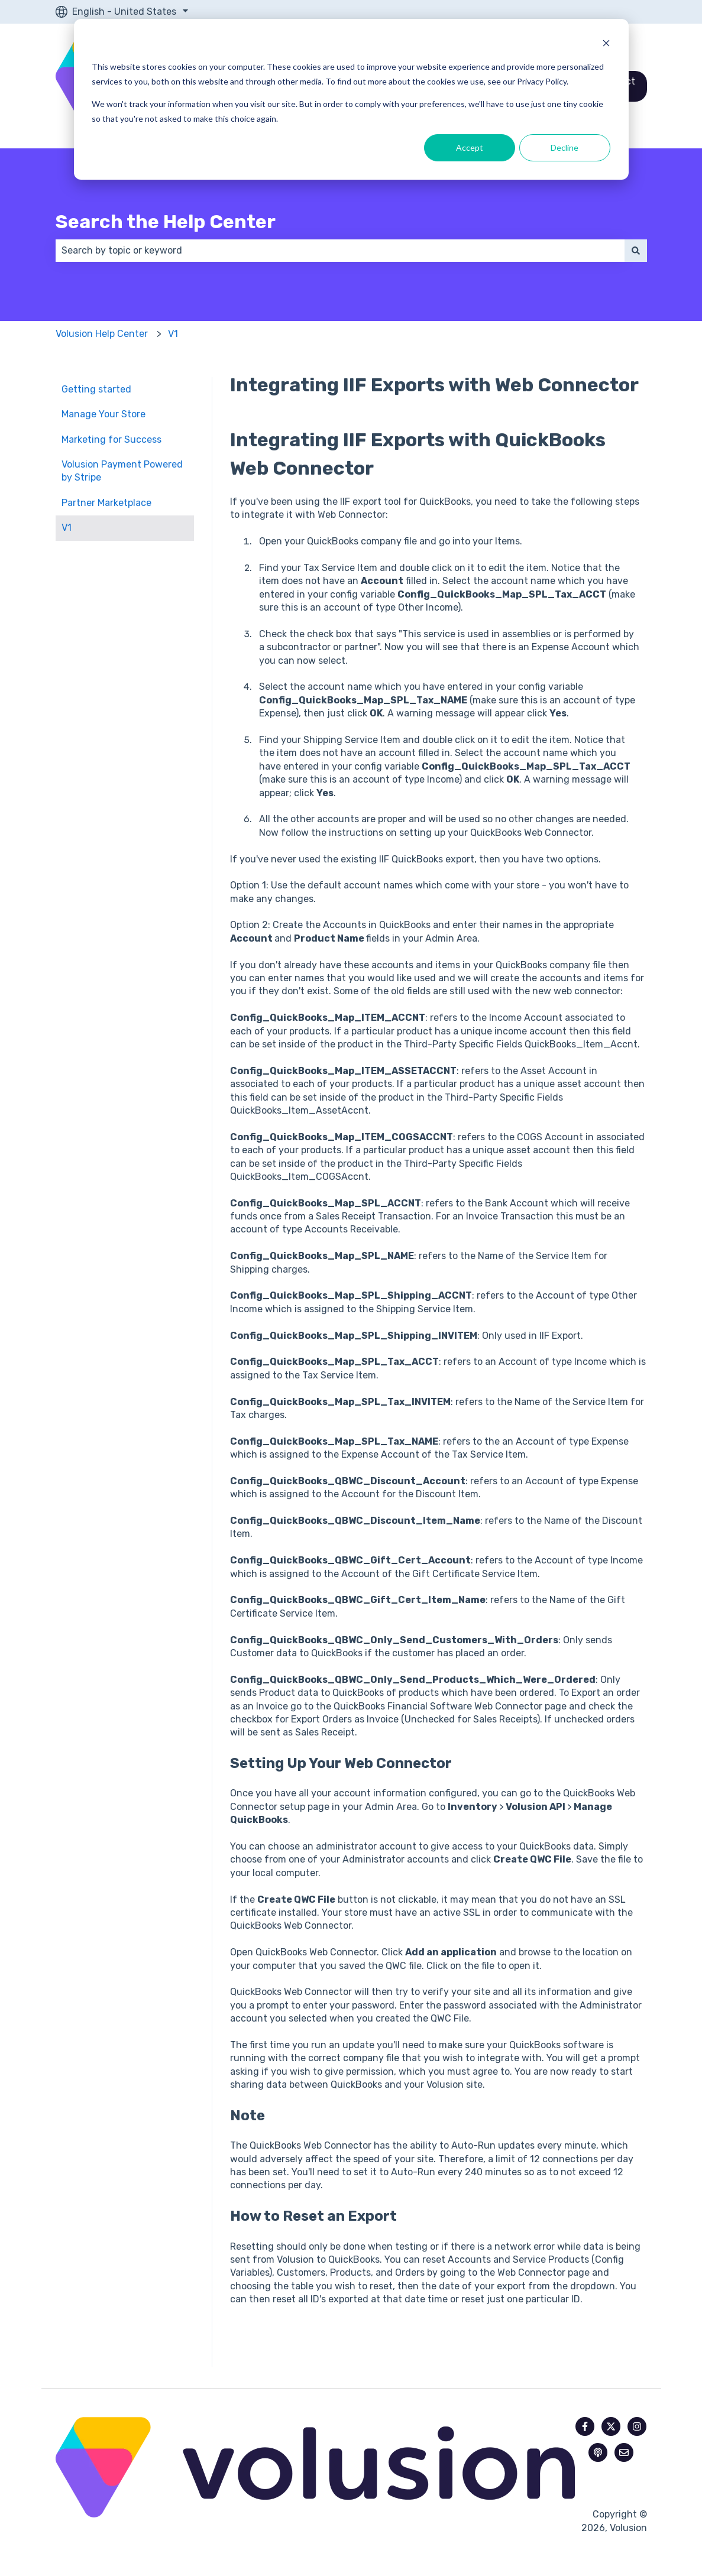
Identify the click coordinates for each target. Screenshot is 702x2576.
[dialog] (351, 99)
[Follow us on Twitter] (610, 2426)
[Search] (636, 250)
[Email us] (623, 2452)
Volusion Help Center (102, 333)
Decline (564, 147)
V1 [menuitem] (67, 527)
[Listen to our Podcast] (597, 2452)
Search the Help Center (166, 221)
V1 (173, 333)
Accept (469, 147)
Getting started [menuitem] (96, 389)
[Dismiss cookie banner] (606, 44)
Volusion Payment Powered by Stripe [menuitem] (122, 471)
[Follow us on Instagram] (636, 2426)
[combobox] (340, 250)
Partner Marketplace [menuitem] (106, 502)
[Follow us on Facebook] (584, 2426)
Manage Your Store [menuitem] (103, 414)
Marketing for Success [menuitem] (111, 439)
